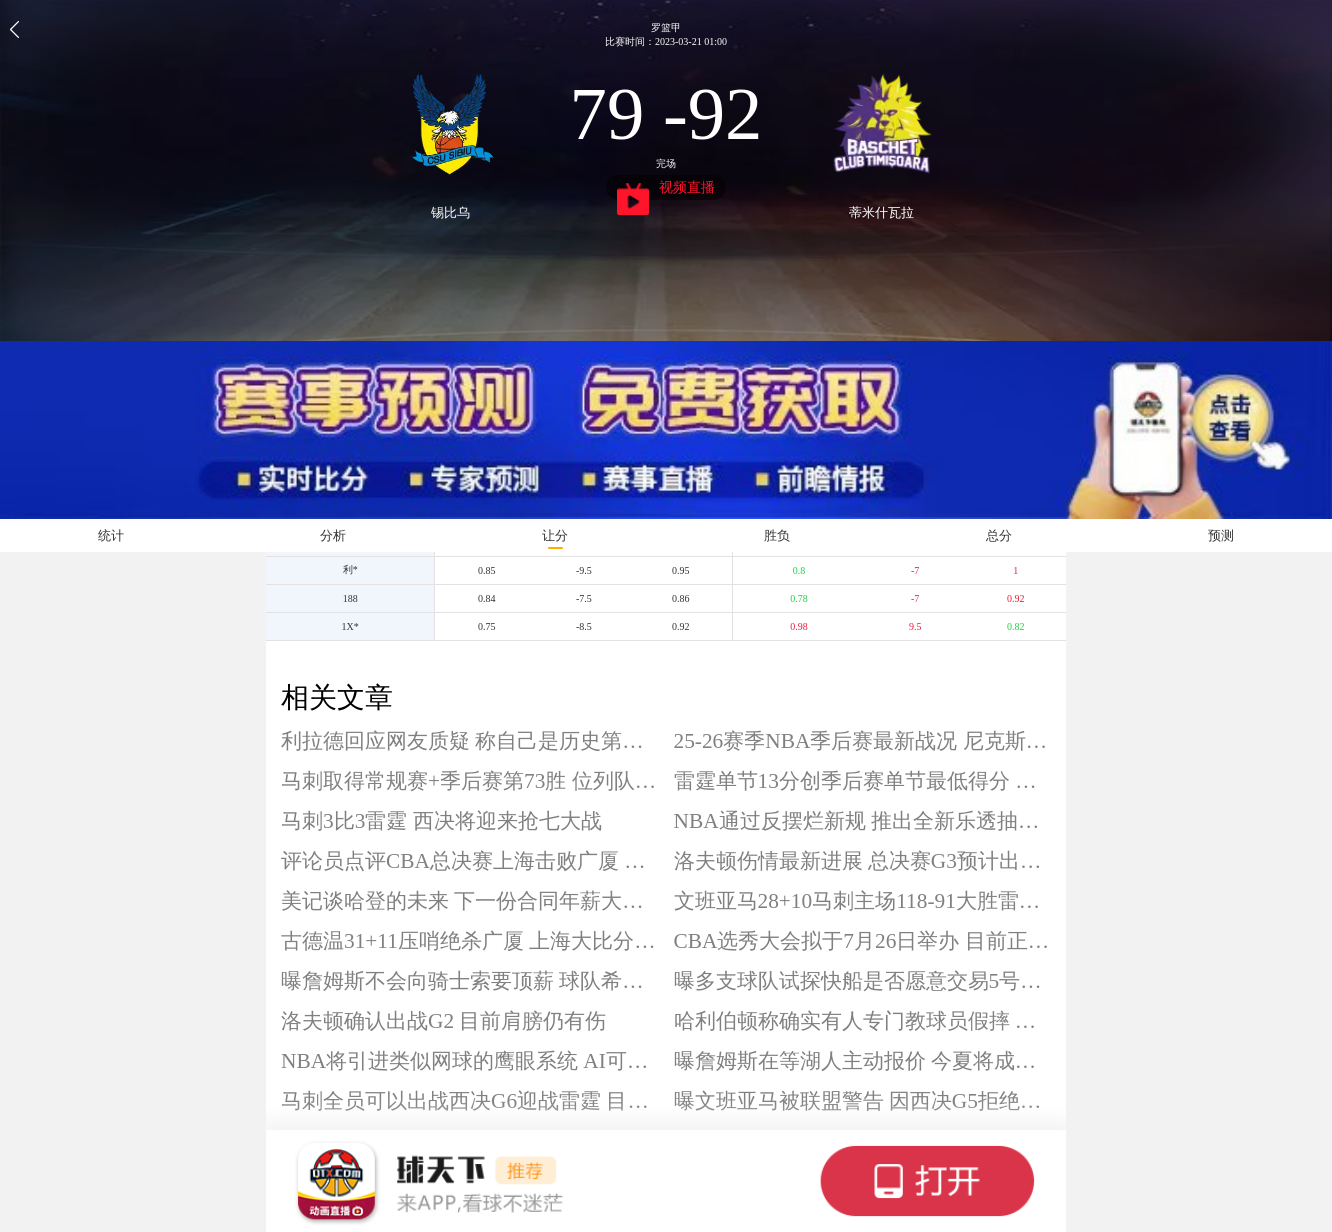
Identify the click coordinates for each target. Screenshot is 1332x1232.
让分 (555, 535)
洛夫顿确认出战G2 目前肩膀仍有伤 (443, 1021)
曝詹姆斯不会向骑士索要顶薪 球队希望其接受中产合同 (470, 981)
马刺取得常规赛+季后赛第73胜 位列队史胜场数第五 (470, 781)
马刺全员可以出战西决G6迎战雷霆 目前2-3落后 (470, 1101)
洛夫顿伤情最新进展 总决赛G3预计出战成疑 (863, 861)
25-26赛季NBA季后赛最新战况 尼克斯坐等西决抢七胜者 (863, 741)
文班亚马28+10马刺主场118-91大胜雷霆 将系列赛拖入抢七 (863, 901)
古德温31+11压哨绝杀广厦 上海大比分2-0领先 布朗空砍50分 (470, 941)
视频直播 (666, 190)
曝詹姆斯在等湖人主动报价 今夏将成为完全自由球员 (863, 1061)
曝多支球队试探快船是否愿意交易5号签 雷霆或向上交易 (863, 981)
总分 (999, 535)
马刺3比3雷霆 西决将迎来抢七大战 (441, 821)
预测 (1221, 535)
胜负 (777, 535)
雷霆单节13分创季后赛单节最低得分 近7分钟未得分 (863, 781)
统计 (111, 535)
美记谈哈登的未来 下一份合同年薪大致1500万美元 (470, 901)
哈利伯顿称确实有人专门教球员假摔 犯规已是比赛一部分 (863, 1021)
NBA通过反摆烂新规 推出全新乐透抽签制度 (863, 821)
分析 (333, 535)
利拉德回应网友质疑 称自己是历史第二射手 (470, 741)
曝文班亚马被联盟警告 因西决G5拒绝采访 (863, 1101)
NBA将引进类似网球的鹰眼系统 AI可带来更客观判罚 (470, 1061)
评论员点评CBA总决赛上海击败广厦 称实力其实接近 (470, 861)
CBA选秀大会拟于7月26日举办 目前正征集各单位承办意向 (863, 941)
